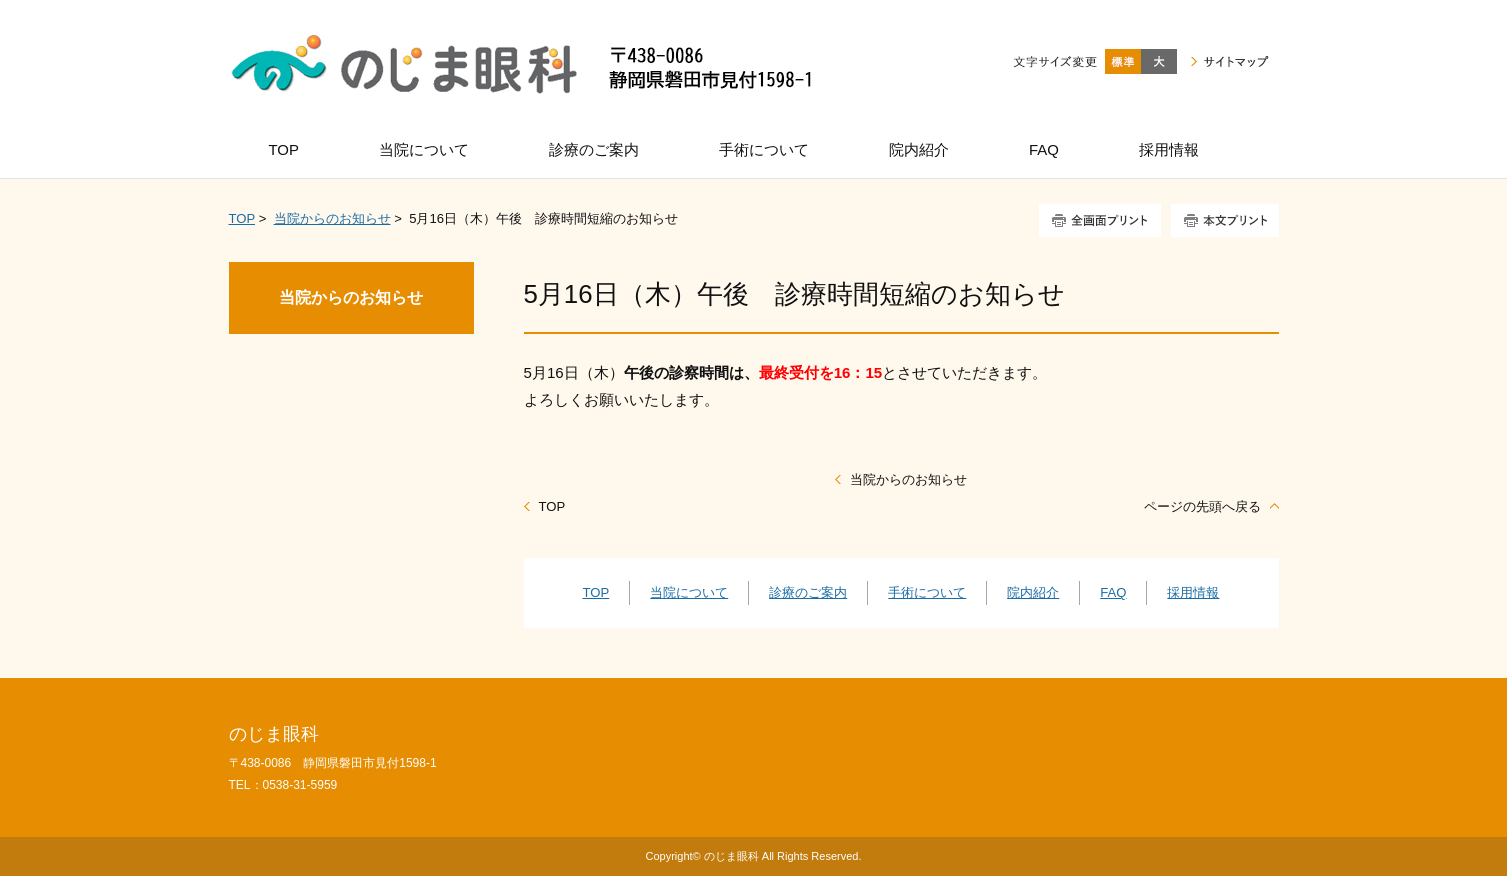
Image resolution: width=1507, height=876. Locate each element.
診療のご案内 (808, 592)
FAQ (1113, 592)
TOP (242, 218)
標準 (1123, 61)
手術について (927, 592)
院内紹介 (1033, 592)
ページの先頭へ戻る (1202, 506)
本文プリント (1225, 220)
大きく (1159, 61)
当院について (689, 592)
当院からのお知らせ (332, 218)
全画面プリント (1100, 220)
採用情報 (1193, 592)
